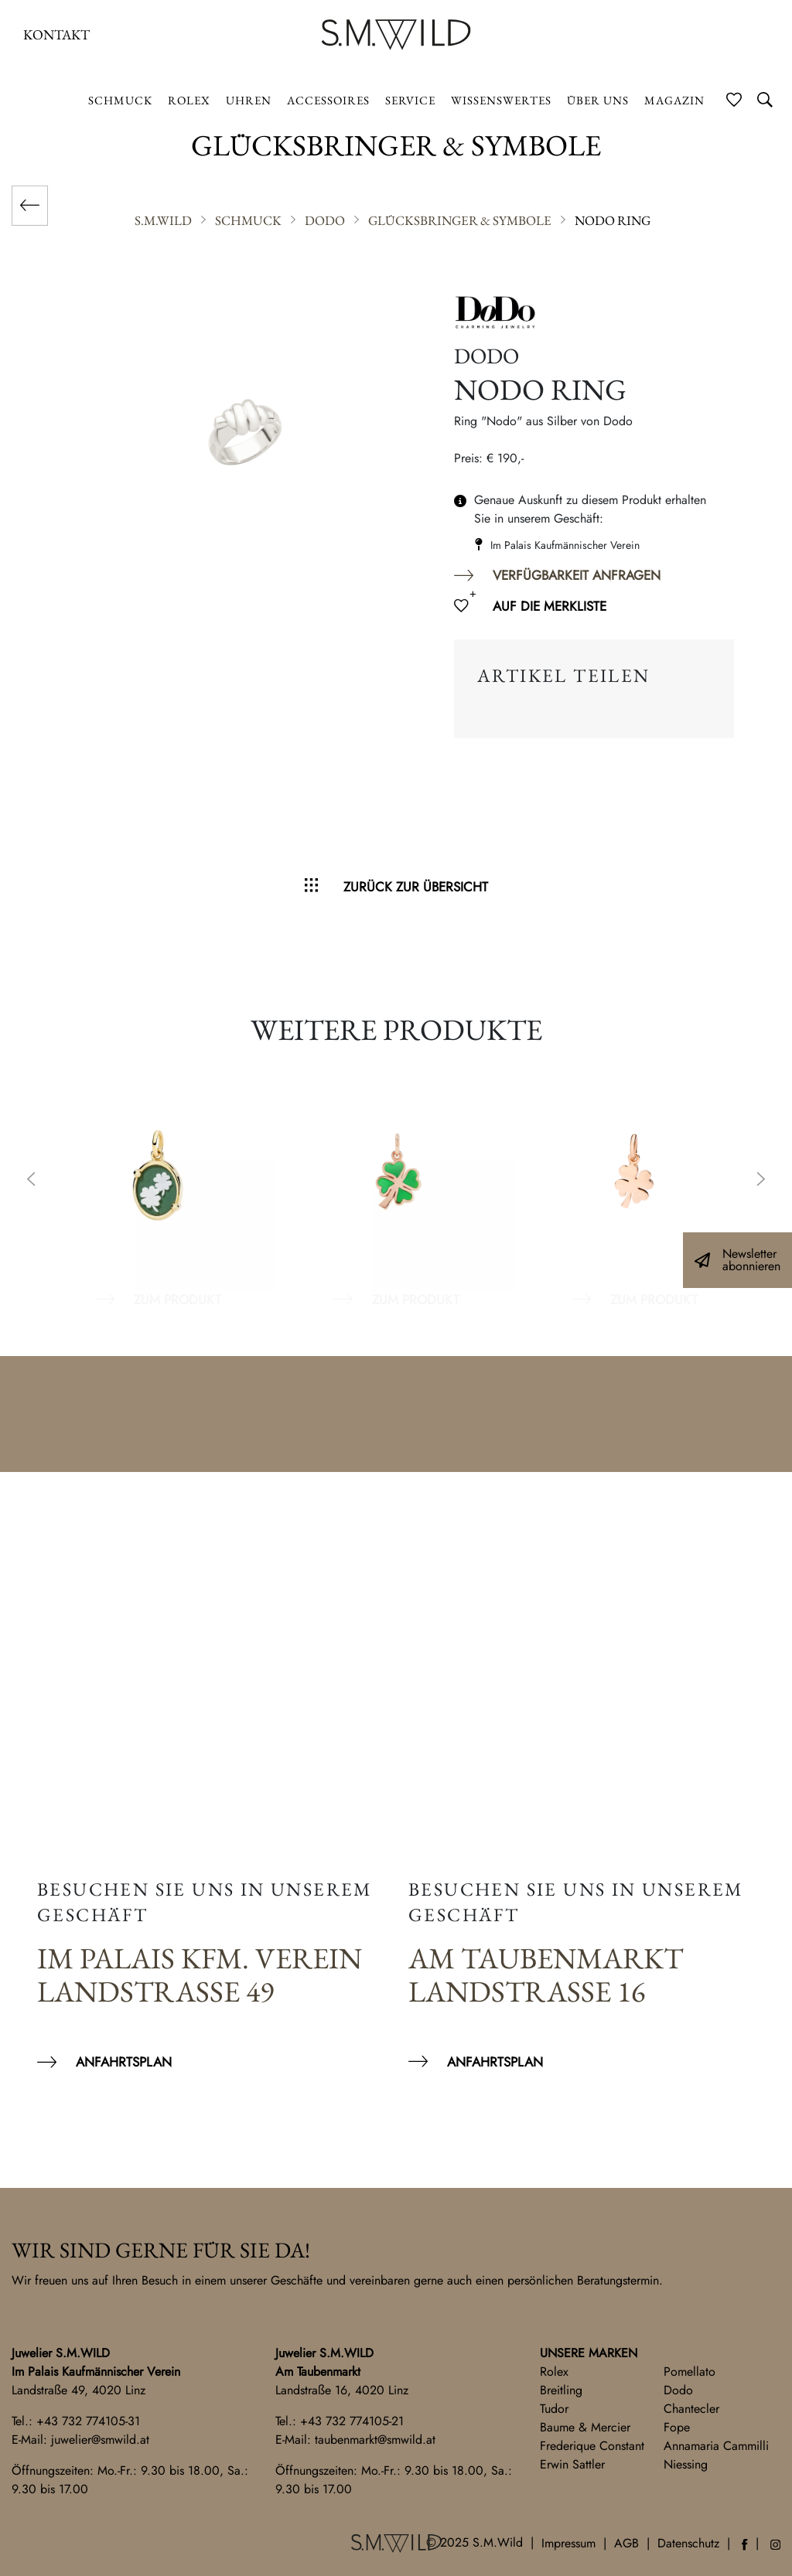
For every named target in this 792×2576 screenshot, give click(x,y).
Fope (677, 2427)
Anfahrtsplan (124, 2062)
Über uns (598, 100)
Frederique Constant (592, 2446)
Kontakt (56, 34)
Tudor (554, 2409)
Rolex (554, 2371)
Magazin (674, 100)
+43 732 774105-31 (88, 2421)
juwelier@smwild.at (100, 2439)
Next (761, 1180)
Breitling (561, 2390)
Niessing (686, 2464)
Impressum (568, 2543)
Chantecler (691, 2409)
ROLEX (189, 100)
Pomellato (689, 2371)
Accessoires (328, 100)
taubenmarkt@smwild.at (375, 2439)
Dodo (678, 2390)
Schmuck (120, 100)
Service (410, 100)
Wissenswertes (501, 100)
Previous (31, 1180)
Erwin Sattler (572, 2464)
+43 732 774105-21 (352, 2421)
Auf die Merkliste (549, 606)
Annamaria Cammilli (716, 2446)
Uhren (248, 100)
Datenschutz (688, 2543)
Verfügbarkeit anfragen (577, 575)
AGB (626, 2543)
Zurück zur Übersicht (415, 886)
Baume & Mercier (585, 2427)
